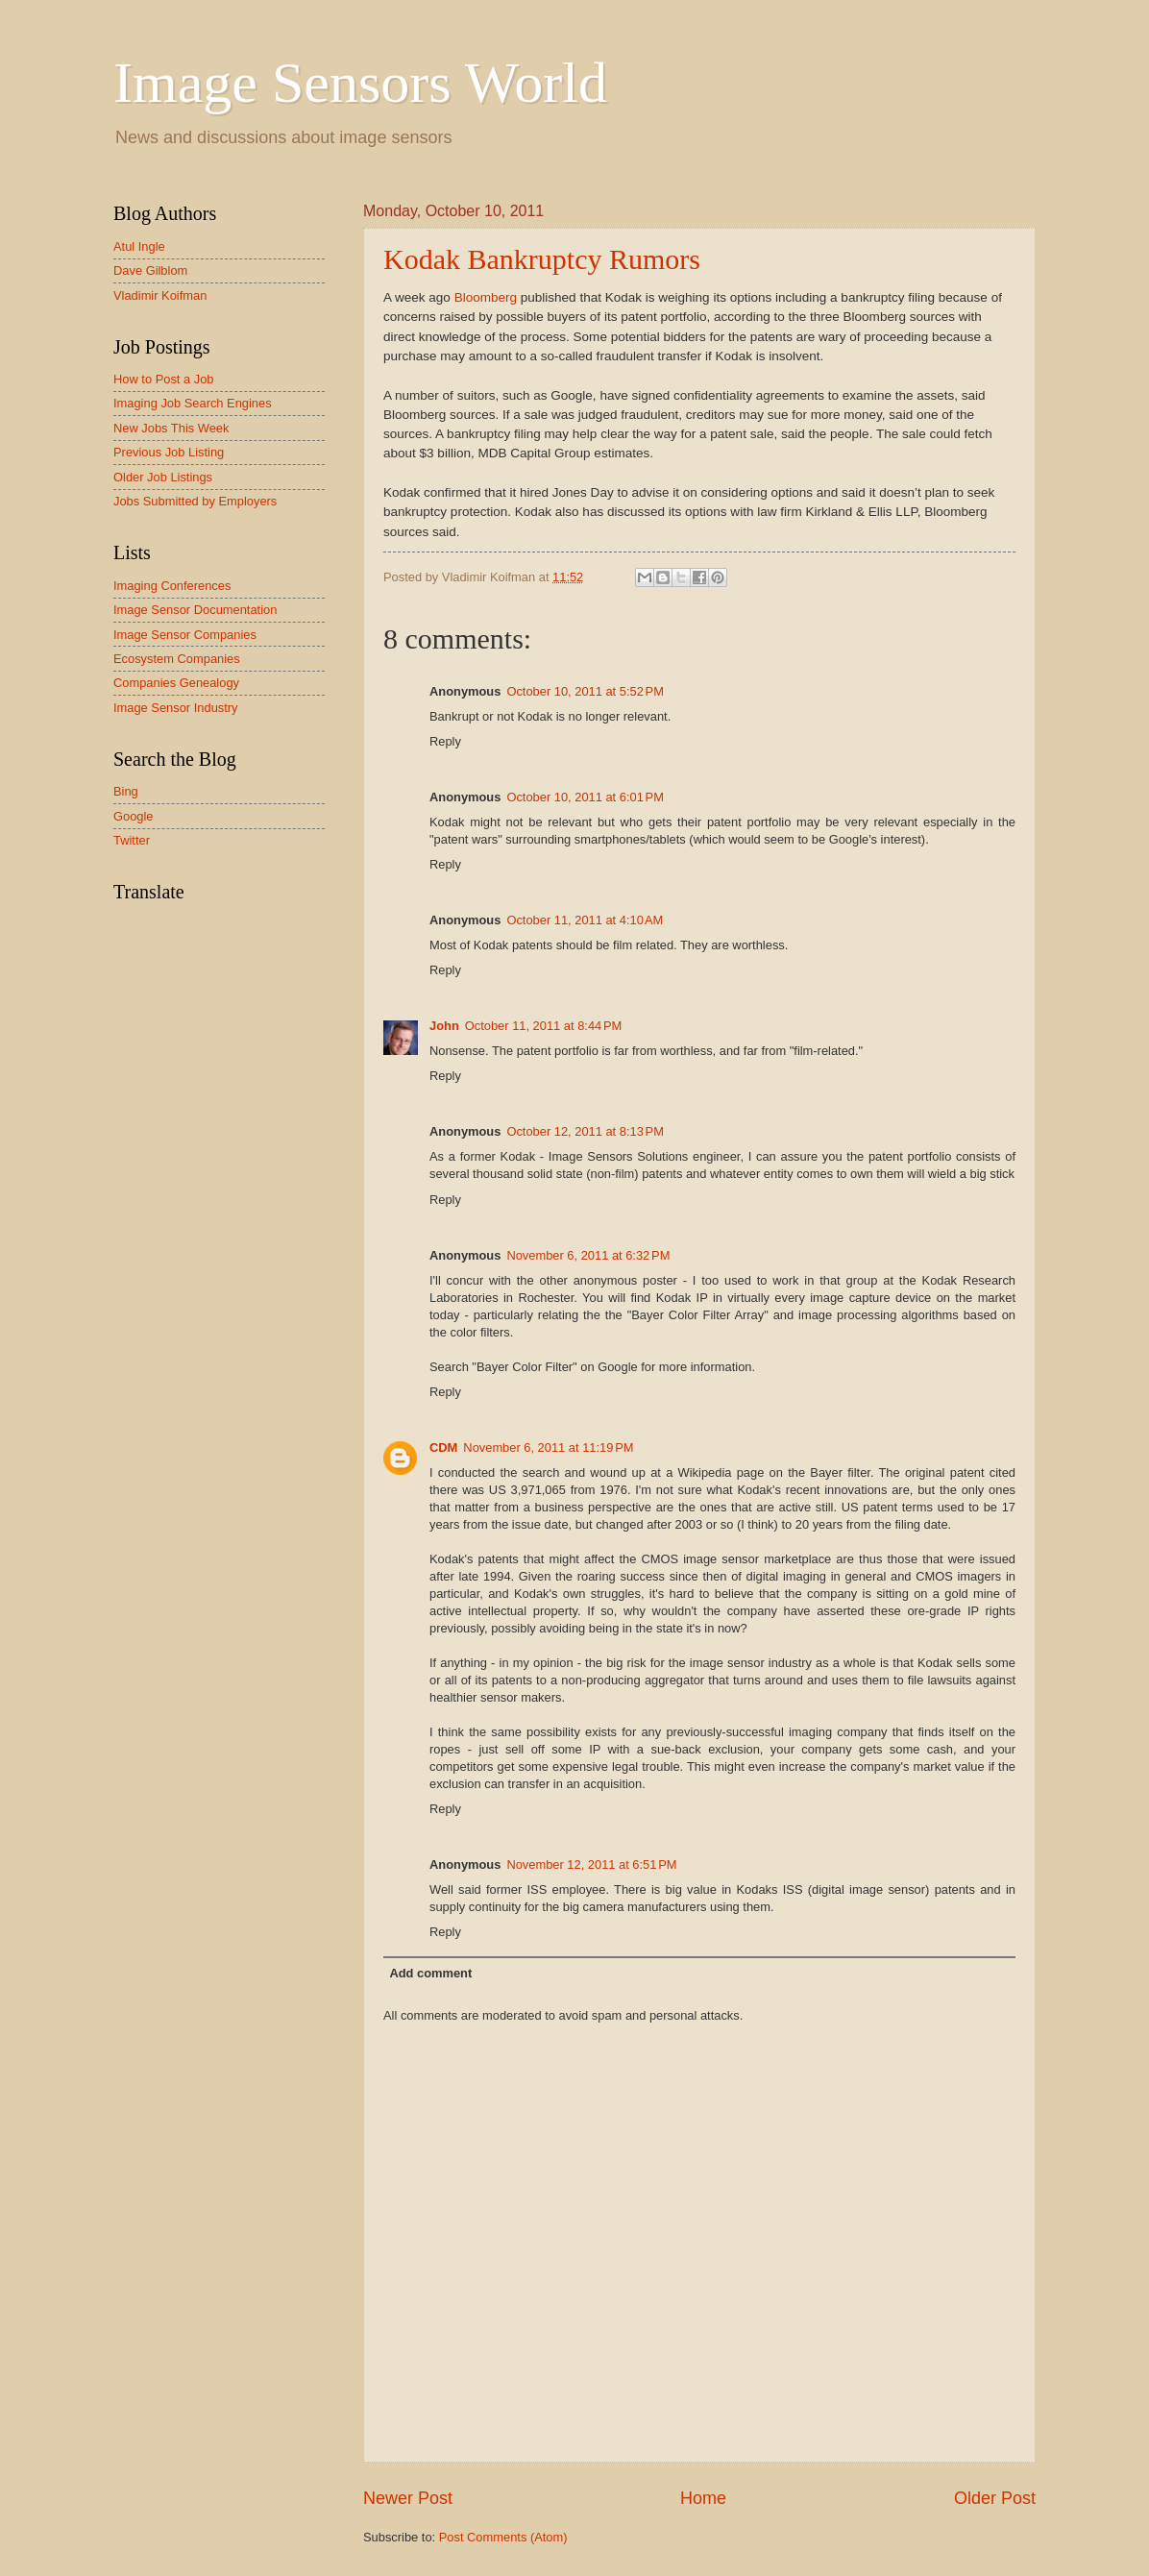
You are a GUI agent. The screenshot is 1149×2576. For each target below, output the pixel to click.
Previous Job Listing (168, 452)
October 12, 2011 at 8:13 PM (585, 1131)
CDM (443, 1447)
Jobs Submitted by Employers (195, 501)
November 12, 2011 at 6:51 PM (591, 1864)
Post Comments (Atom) (503, 2537)
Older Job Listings (162, 477)
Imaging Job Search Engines (192, 403)
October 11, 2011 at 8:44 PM (544, 1025)
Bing (125, 791)
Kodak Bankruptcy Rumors (541, 259)
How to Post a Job (163, 379)
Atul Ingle (139, 246)
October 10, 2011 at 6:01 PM (585, 797)
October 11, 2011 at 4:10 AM (584, 920)
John (444, 1025)
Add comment (430, 1973)
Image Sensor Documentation (195, 609)
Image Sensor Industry (175, 707)
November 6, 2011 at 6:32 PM (588, 1255)
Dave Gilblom (150, 270)
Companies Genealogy (176, 682)
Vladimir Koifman (160, 295)
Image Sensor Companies (185, 634)
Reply (445, 741)
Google (133, 816)
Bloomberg (485, 297)
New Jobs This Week (171, 428)
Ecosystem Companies (176, 658)
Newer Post (407, 2498)
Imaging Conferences (172, 585)
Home (703, 2498)
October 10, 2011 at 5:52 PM (585, 691)
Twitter (131, 840)
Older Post (995, 2498)
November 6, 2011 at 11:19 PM (548, 1447)
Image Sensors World (360, 82)
